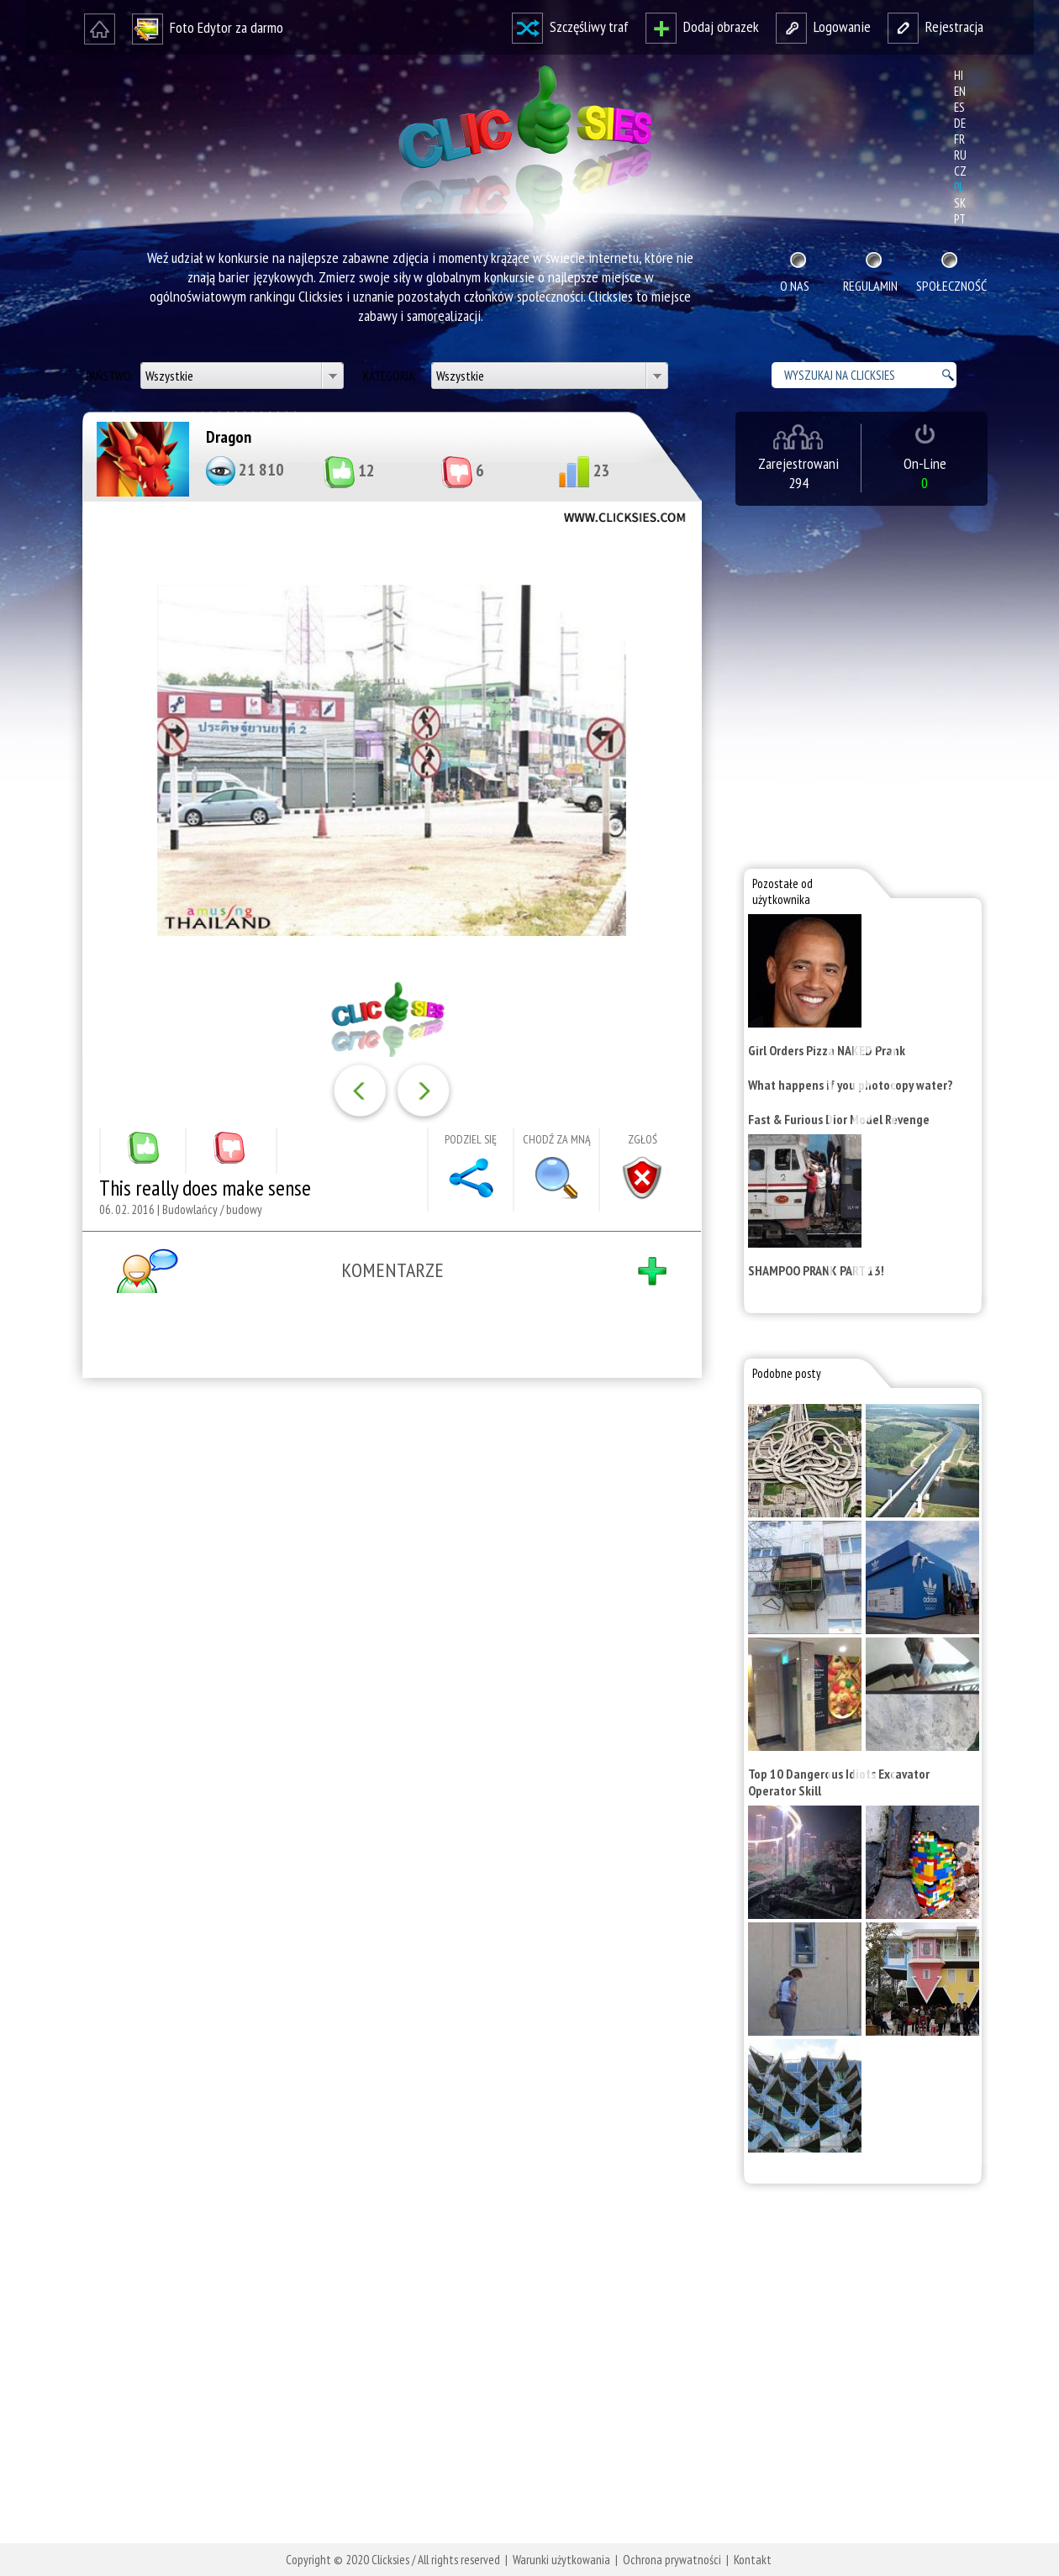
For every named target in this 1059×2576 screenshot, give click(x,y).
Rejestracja (935, 26)
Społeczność (949, 285)
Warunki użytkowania (561, 2560)
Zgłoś (642, 1139)
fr (959, 139)
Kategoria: (391, 376)
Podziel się (471, 1139)
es (959, 107)
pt (960, 219)
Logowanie (823, 26)
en (960, 91)
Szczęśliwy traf (570, 26)
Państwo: (110, 376)
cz (960, 171)
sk (960, 203)
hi (958, 75)
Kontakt (753, 2560)
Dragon (228, 437)
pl (959, 187)
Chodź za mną (557, 1139)
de (960, 123)
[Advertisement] (388, 1610)
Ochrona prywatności (672, 2560)
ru (960, 155)
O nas (794, 285)
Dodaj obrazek (702, 26)
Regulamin (870, 285)
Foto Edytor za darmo (207, 27)
